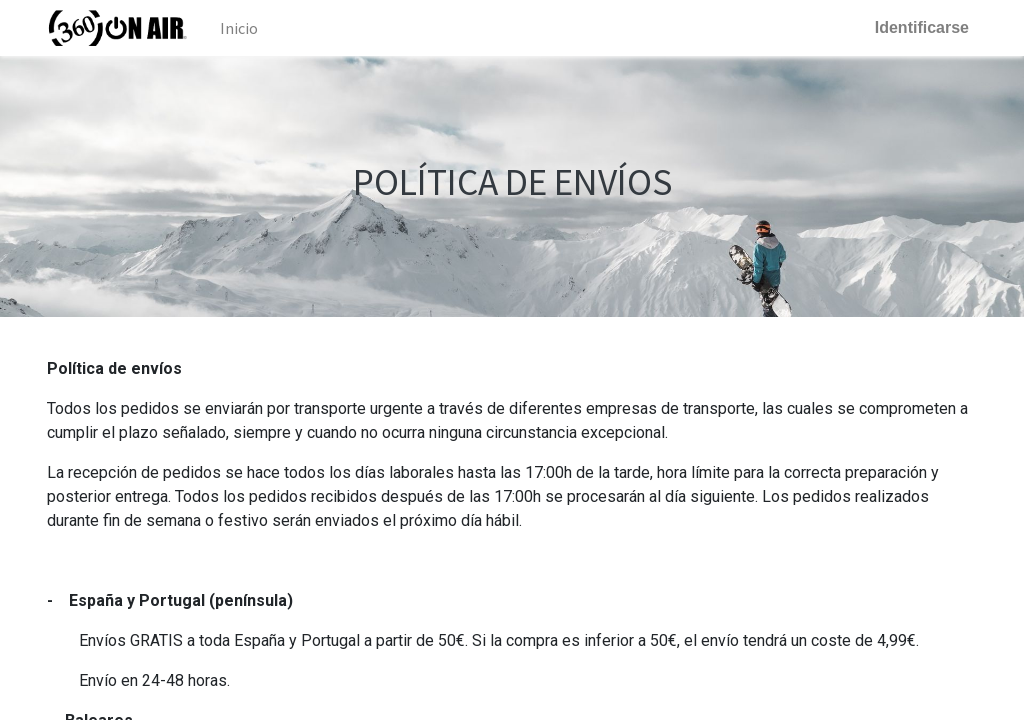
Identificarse (922, 27)
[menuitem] (239, 28)
